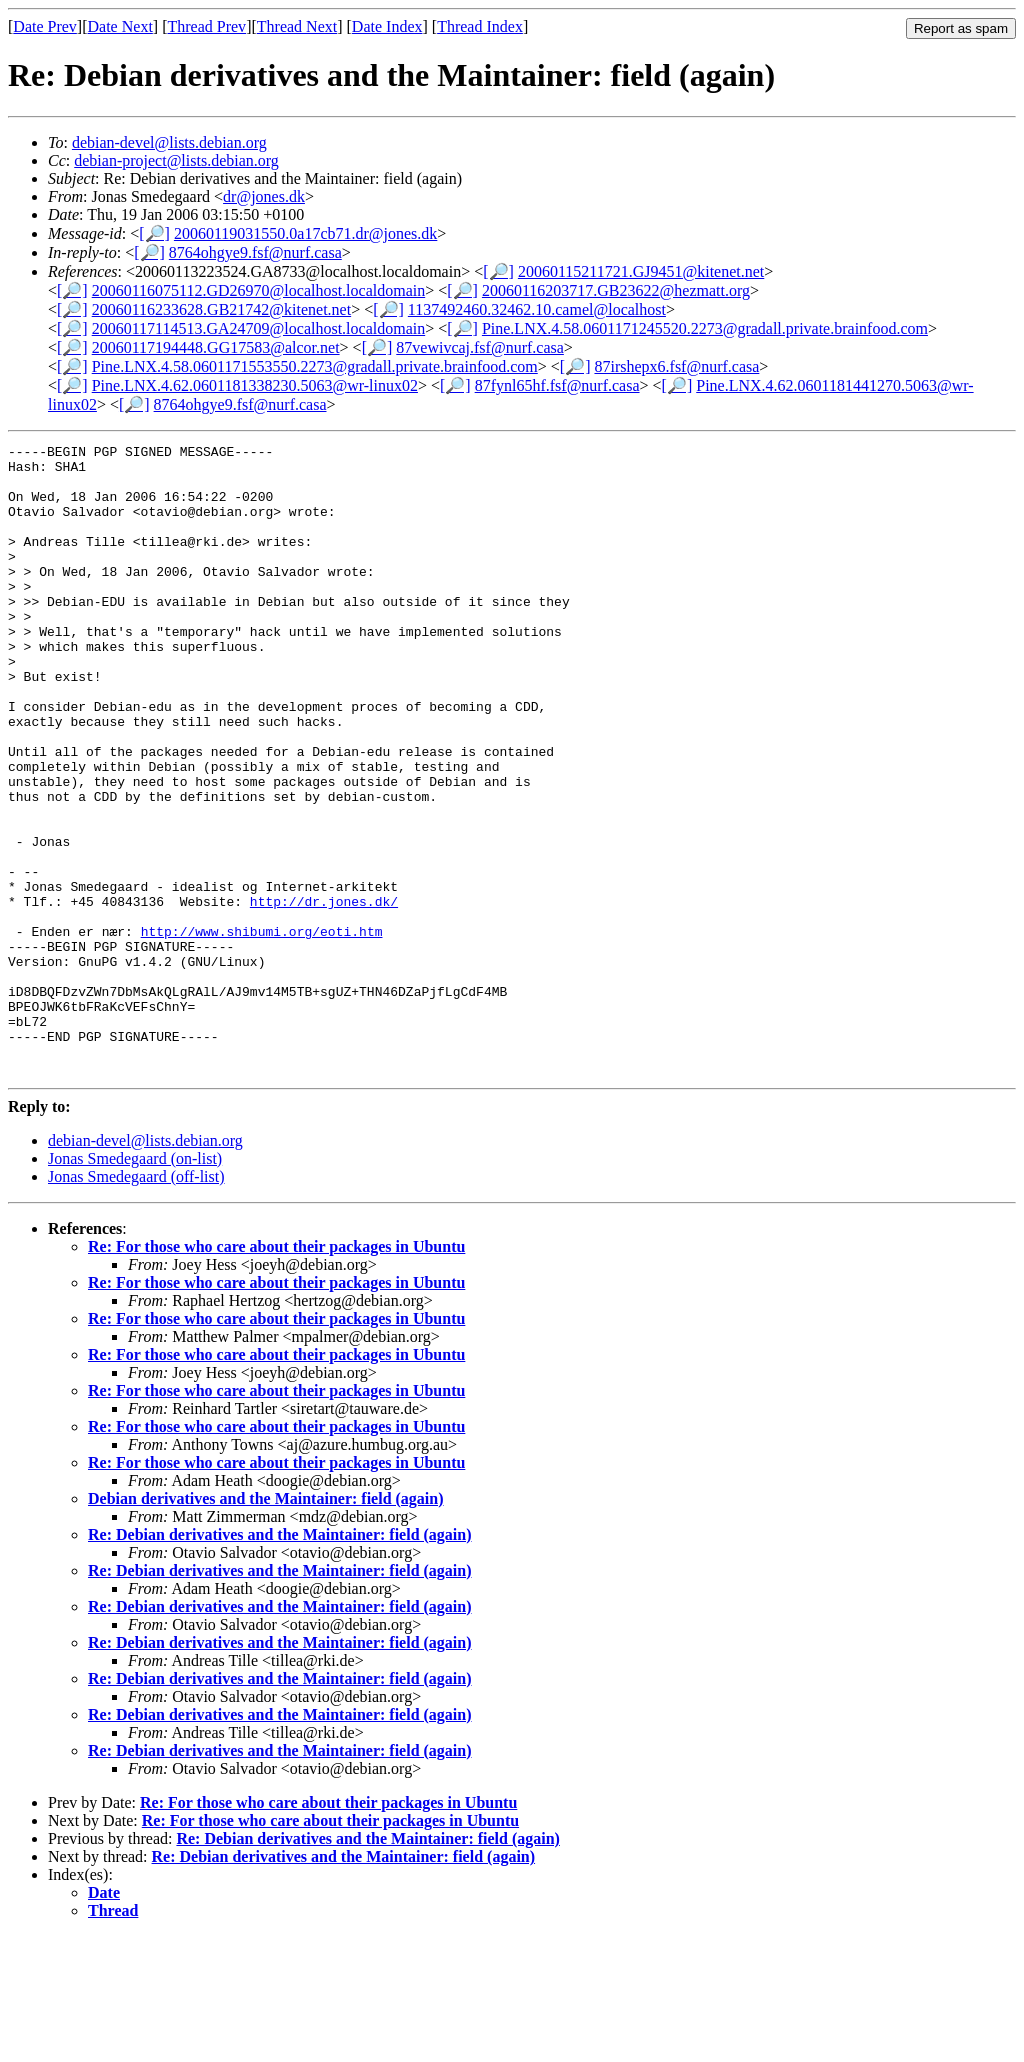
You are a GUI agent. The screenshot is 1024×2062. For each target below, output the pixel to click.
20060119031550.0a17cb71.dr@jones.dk (305, 233)
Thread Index (480, 26)
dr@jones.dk (264, 196)
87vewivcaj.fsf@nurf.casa (480, 347)
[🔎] (154, 233)
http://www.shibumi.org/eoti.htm (262, 1030)
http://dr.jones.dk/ (324, 994)
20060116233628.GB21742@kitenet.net (221, 309)
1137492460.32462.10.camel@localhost (537, 309)
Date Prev (45, 26)
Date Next (120, 26)
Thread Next (297, 26)
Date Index (387, 26)
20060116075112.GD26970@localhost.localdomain (259, 290)
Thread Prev (206, 26)
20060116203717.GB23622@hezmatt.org (616, 290)
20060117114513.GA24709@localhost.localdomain (259, 328)
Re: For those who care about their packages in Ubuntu (276, 1372)
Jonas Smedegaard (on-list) (135, 1284)
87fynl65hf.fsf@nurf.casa (557, 385)
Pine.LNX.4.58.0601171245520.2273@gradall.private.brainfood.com (705, 328)
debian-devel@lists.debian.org (169, 142)
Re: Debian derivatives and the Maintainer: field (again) (280, 1660)
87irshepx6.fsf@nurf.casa (676, 366)
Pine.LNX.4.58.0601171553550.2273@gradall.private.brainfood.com (315, 366)
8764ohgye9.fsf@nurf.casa (255, 252)
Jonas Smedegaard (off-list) (136, 1302)
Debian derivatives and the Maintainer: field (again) (266, 1624)
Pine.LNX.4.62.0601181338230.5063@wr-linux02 (255, 385)
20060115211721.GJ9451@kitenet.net (641, 271)
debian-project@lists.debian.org (176, 160)
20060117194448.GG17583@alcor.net (216, 347)
